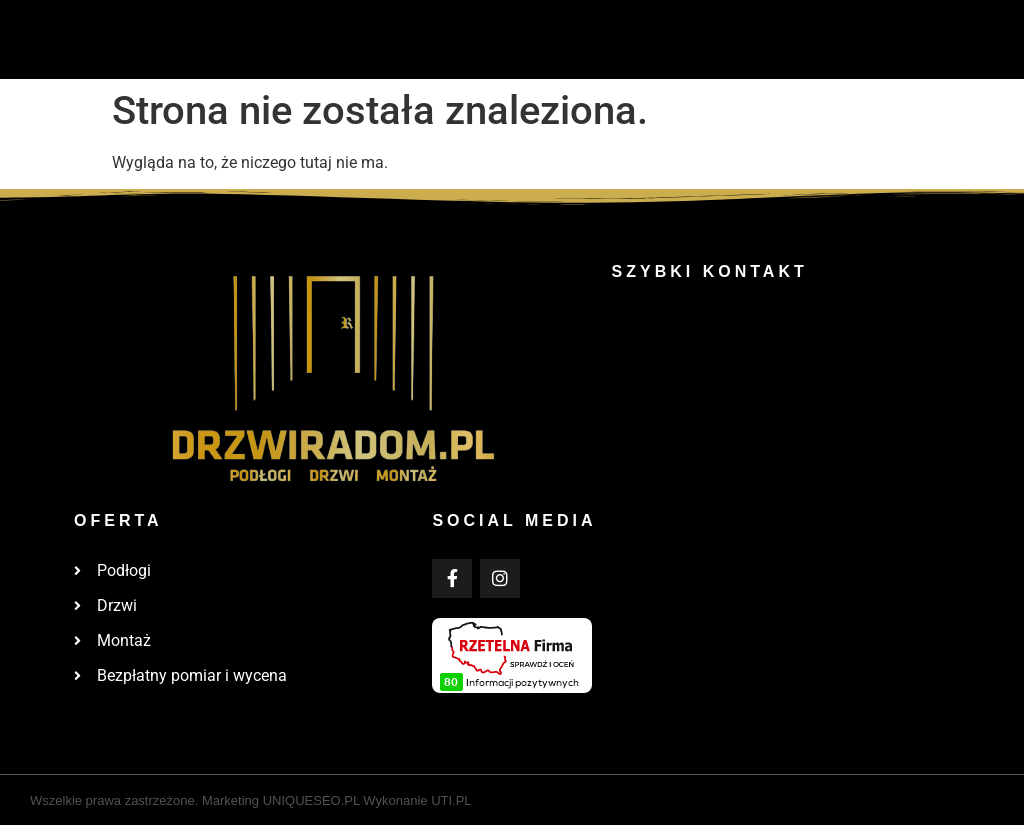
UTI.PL (451, 800)
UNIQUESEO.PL (311, 800)
